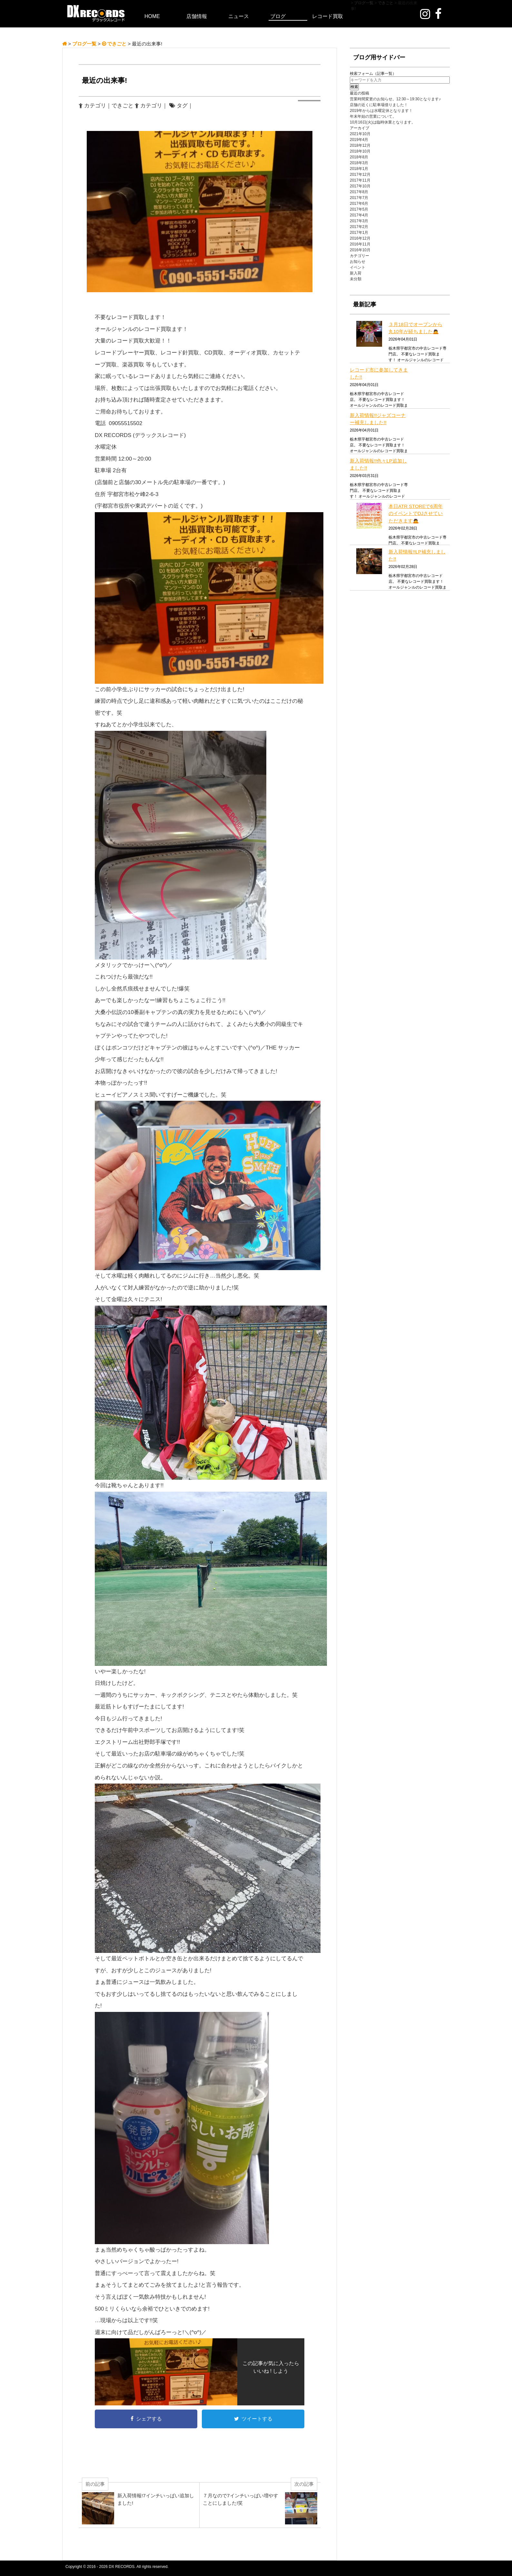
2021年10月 (360, 134)
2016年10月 (360, 250)
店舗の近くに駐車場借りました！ (379, 105)
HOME (152, 16)
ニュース (238, 16)
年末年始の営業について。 (373, 116)
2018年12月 (360, 145)
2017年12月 (360, 174)
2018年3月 (359, 163)
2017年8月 (359, 192)
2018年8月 (359, 157)
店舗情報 (196, 16)
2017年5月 (359, 209)
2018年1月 (359, 168)
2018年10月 (360, 151)
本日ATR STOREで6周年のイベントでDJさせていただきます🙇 (416, 513)
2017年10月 (360, 186)
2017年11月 (360, 180)
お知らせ (357, 261)
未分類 (355, 279)
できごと (122, 106)
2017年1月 (359, 232)
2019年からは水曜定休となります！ (381, 110)
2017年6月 (359, 203)
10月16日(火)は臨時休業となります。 (382, 122)
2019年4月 (359, 139)
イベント (357, 267)
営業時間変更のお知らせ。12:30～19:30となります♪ (395, 99)
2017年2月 (359, 226)
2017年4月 (359, 215)
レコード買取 (327, 16)
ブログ (278, 16)
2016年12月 (360, 238)
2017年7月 (359, 197)
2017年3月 (359, 221)
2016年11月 (360, 244)
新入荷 (355, 273)
